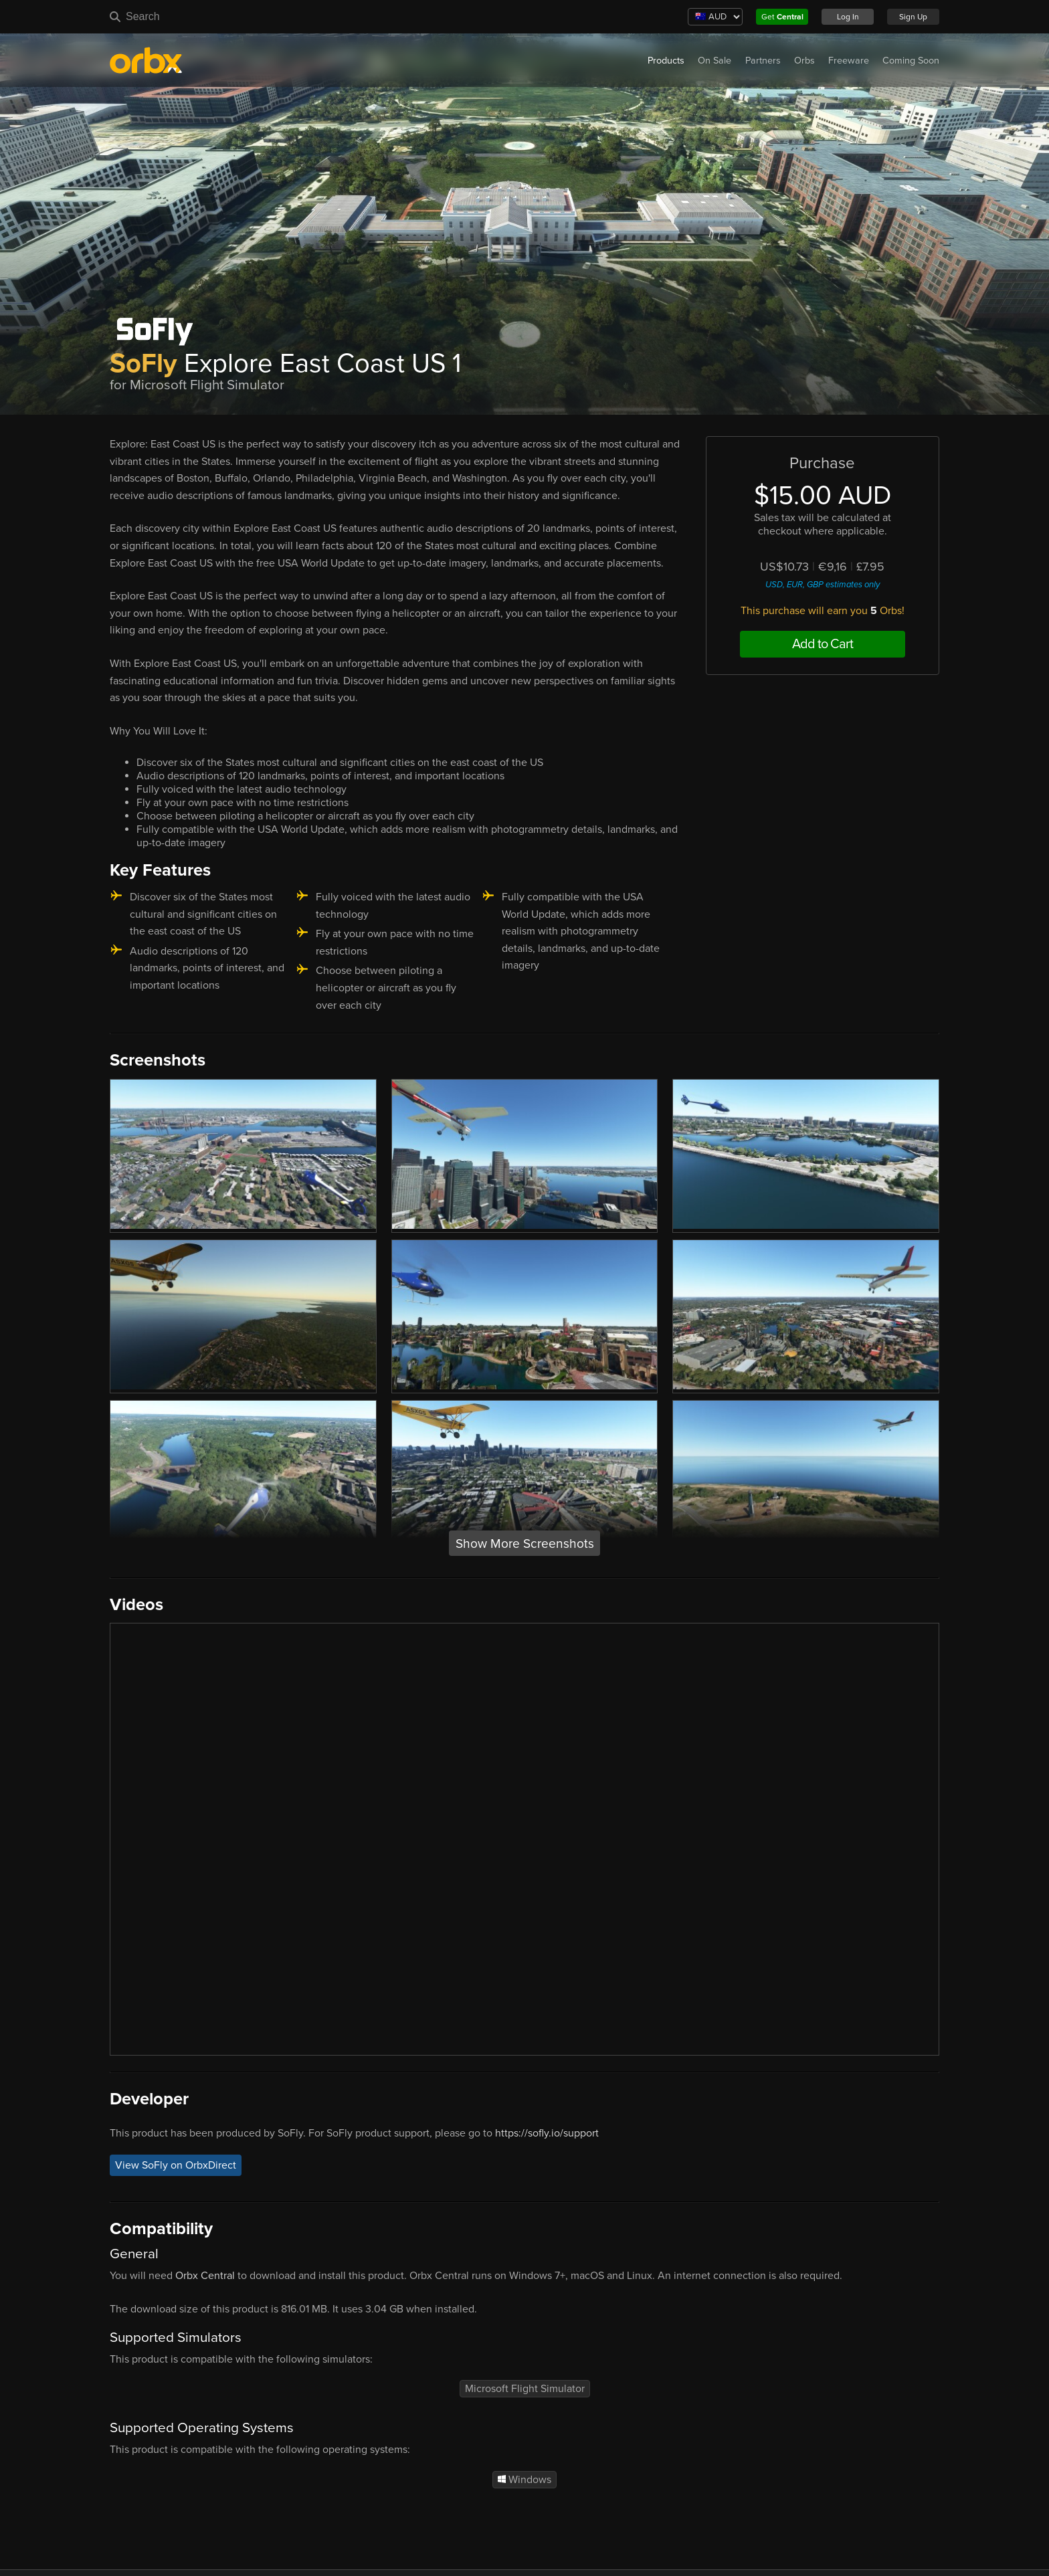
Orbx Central (205, 2275)
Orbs (804, 60)
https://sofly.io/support (547, 2133)
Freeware (848, 60)
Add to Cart (822, 644)
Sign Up (913, 16)
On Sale (714, 60)
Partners (763, 60)
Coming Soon (910, 60)
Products (666, 60)
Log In (848, 16)
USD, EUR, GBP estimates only (822, 584)
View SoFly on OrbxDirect (175, 2165)
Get (782, 16)
